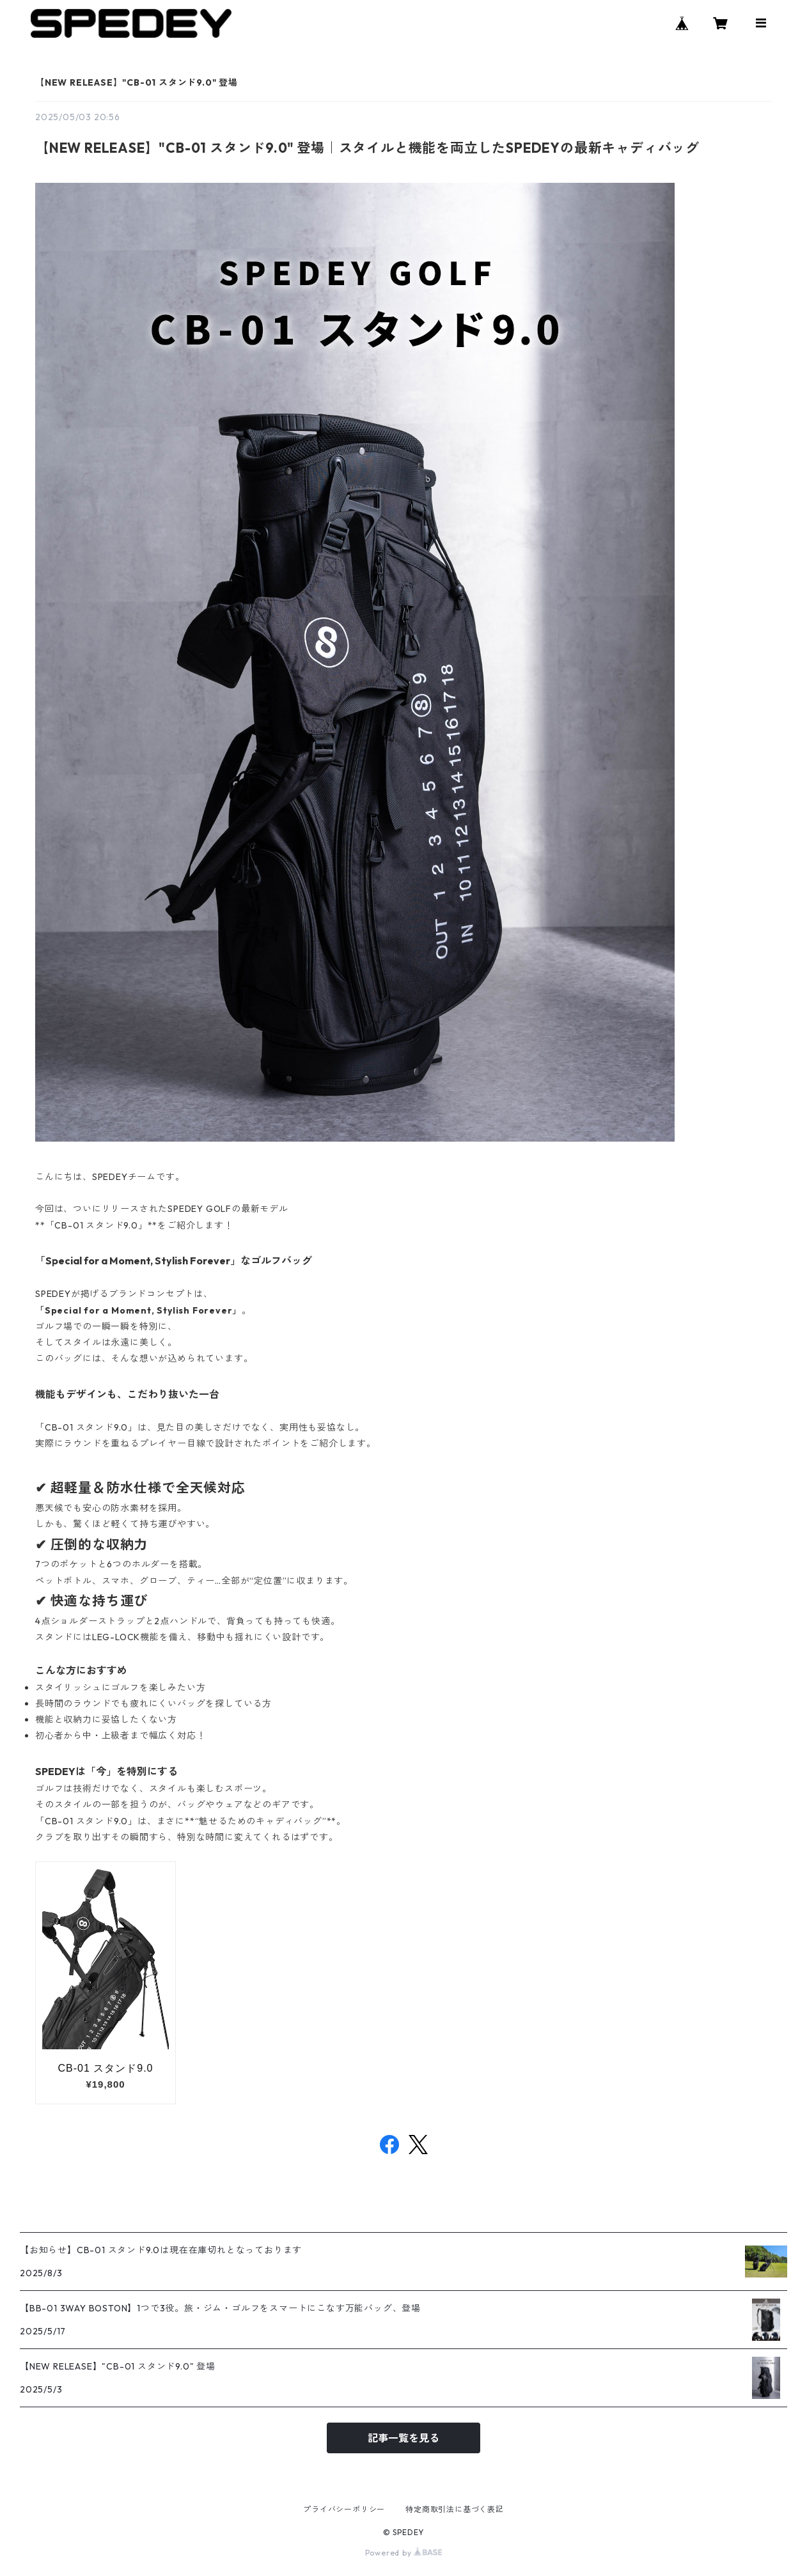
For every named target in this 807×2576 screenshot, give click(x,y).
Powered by (404, 2552)
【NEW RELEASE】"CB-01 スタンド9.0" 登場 (136, 82)
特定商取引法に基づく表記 (454, 2509)
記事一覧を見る (403, 2438)
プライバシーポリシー (344, 2509)
